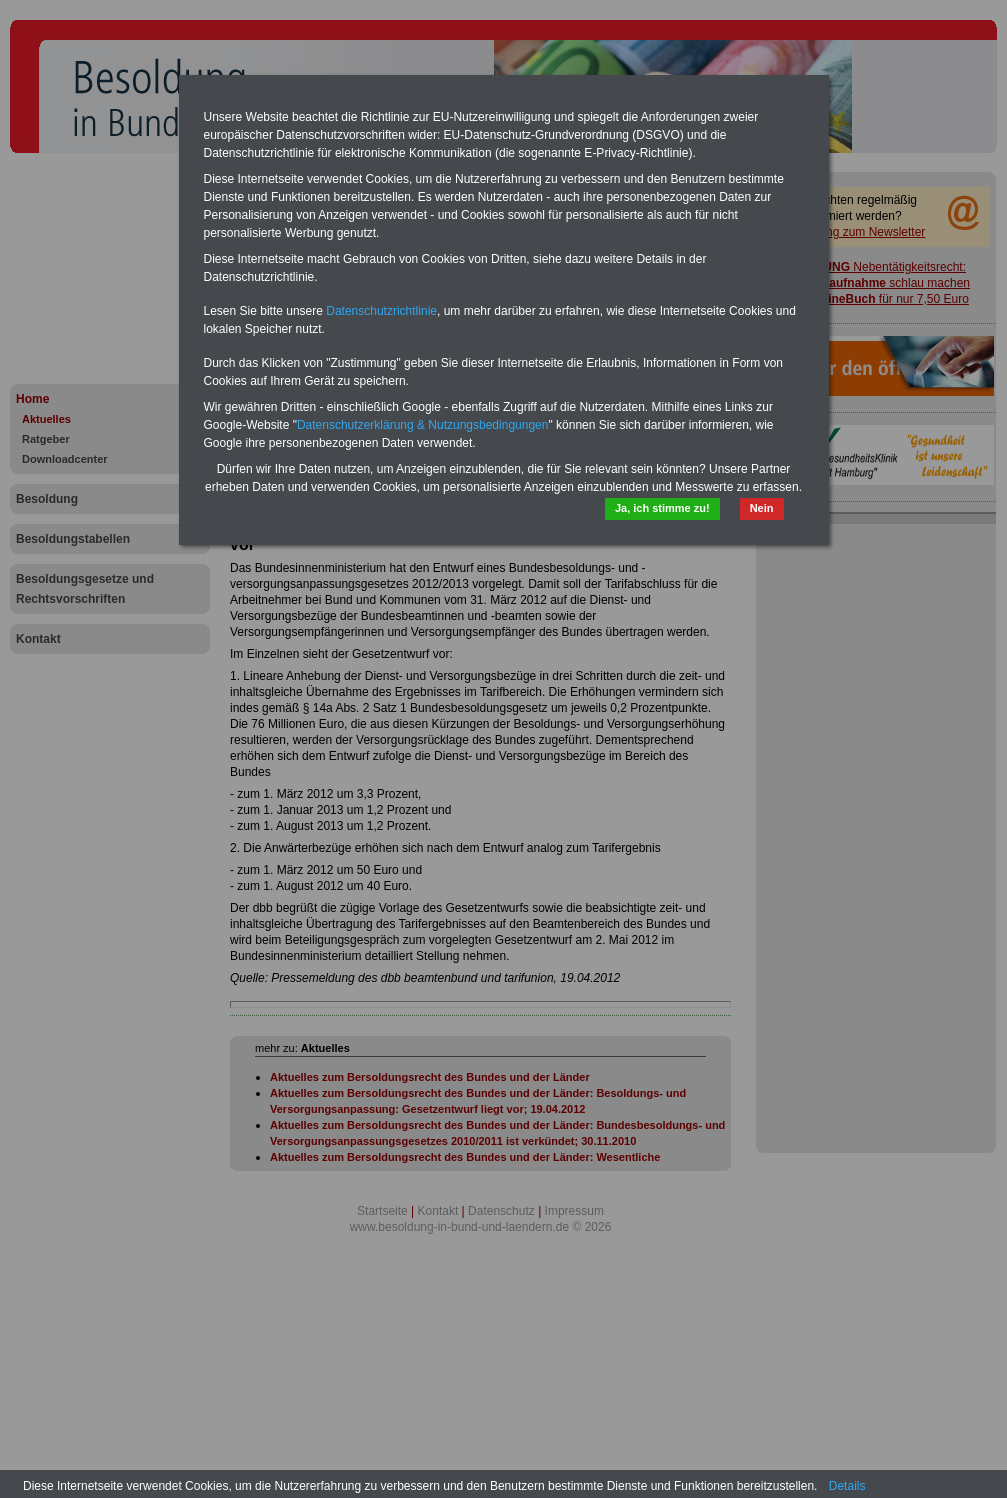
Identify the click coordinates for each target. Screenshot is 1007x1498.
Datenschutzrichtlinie (381, 311)
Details (847, 1486)
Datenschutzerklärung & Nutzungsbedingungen (423, 425)
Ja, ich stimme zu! (662, 508)
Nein (762, 508)
